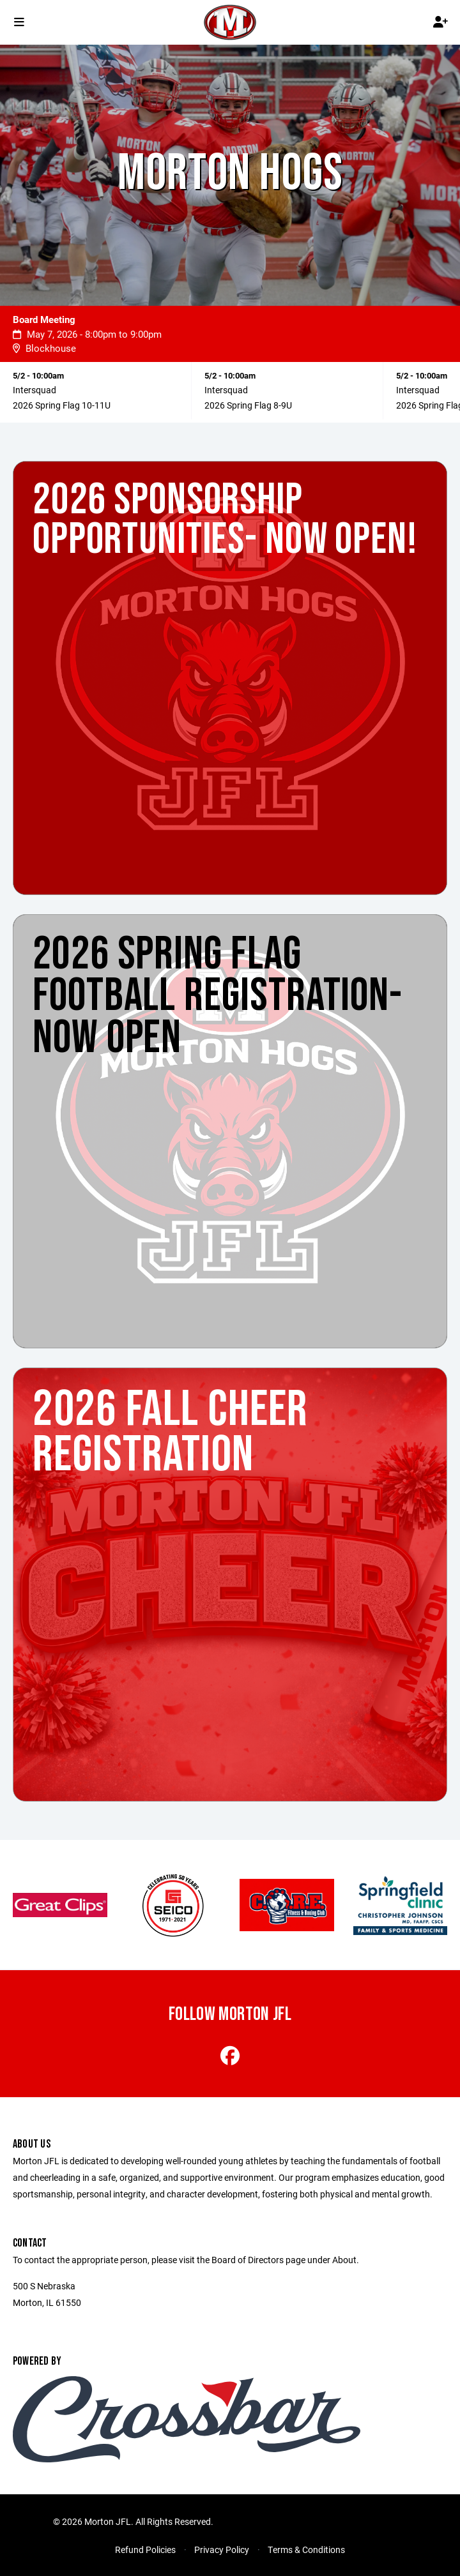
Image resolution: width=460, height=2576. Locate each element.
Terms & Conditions (306, 2549)
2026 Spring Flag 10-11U (62, 405)
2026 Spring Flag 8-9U (248, 405)
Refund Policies (145, 2549)
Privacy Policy (221, 2549)
